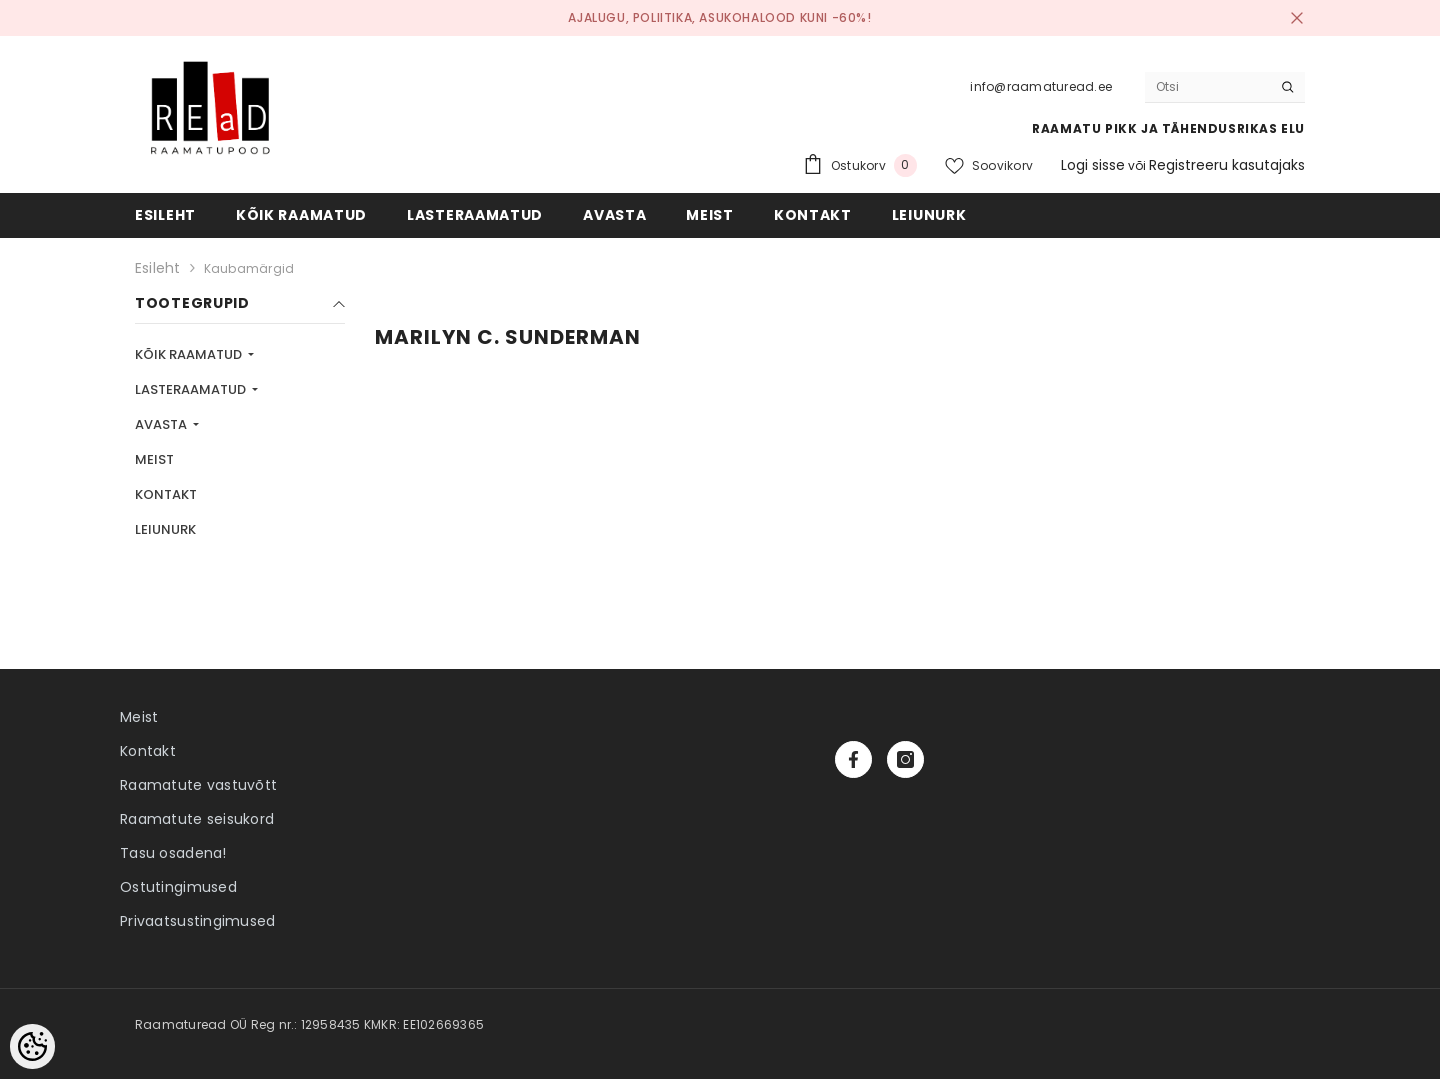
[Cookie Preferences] (32, 1046)
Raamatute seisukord (197, 819)
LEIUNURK (165, 529)
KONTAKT (166, 494)
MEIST (154, 459)
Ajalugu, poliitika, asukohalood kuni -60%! (719, 17)
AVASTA (162, 424)
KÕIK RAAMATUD (190, 354)
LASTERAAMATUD (192, 389)
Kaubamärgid (249, 268)
